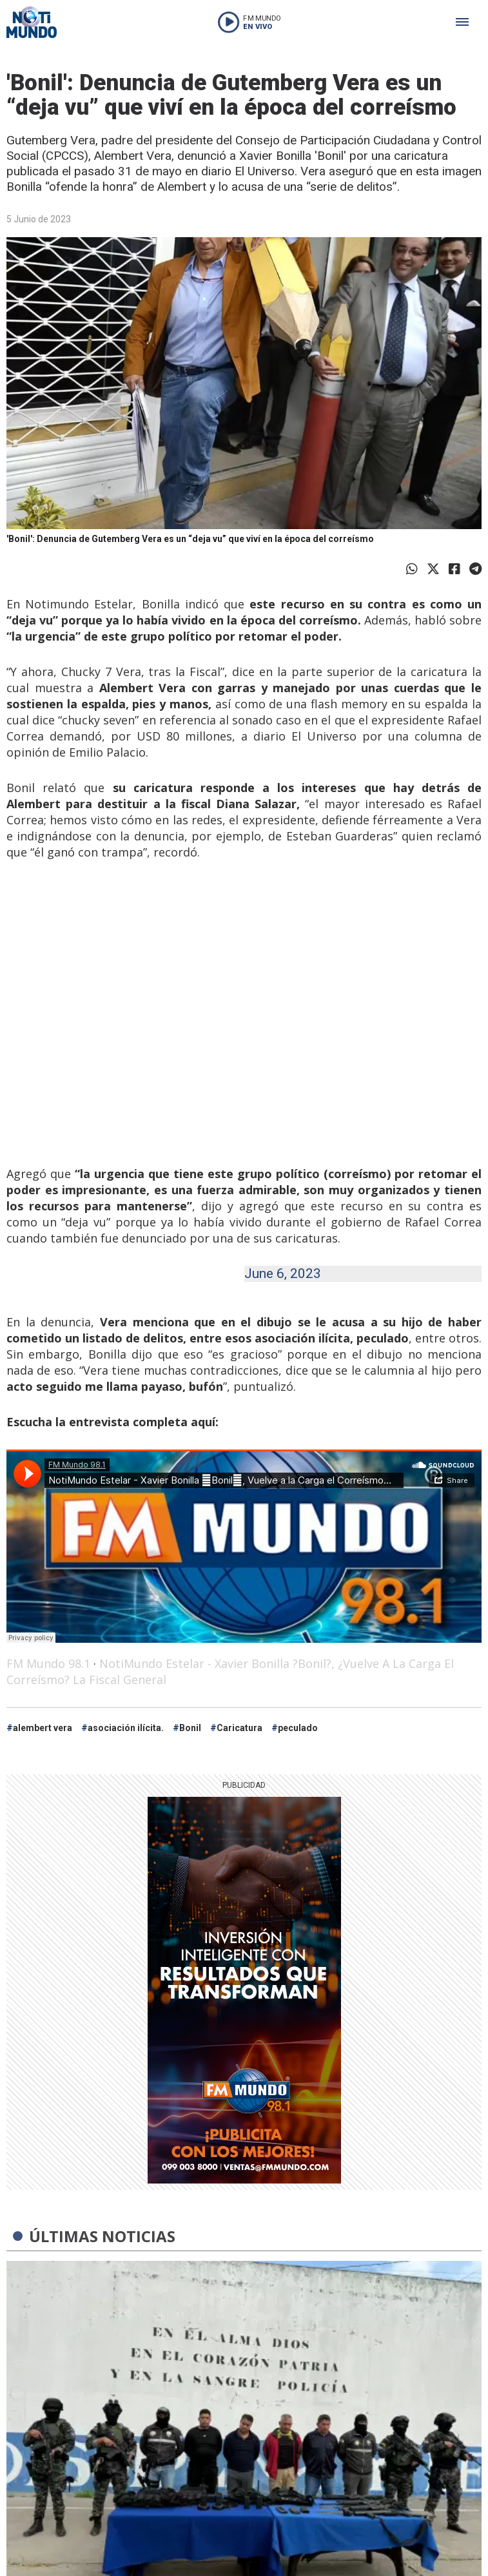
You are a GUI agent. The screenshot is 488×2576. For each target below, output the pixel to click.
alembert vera (42, 1728)
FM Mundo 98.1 (48, 1663)
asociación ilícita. (126, 1728)
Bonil (190, 1728)
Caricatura (239, 1728)
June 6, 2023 (282, 1273)
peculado (298, 1728)
